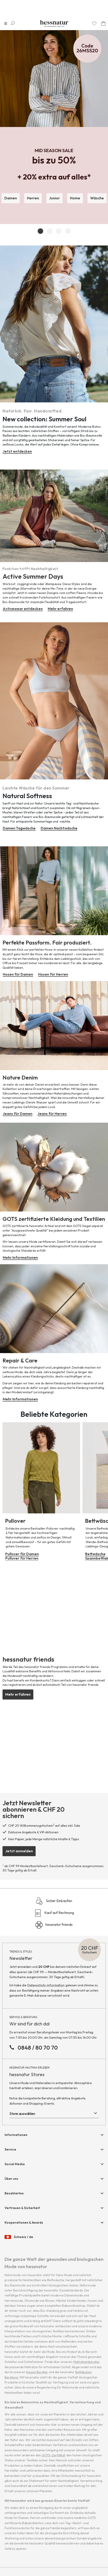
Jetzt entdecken (17, 451)
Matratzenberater (87, 2362)
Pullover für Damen (22, 1554)
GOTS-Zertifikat (53, 2455)
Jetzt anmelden (19, 1851)
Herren (33, 198)
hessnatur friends (54, 1925)
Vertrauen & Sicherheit (22, 2208)
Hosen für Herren (53, 974)
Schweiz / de (19, 2237)
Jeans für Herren (52, 1113)
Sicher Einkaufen (54, 1901)
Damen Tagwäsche (19, 828)
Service (10, 2149)
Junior (54, 198)
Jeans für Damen (17, 1113)
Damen (10, 198)
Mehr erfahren (60, 609)
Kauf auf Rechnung (54, 1913)
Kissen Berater (37, 2372)
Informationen (16, 2135)
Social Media (15, 2164)
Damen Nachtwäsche (59, 828)
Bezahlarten (14, 2193)
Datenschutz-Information (46, 1985)
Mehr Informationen (20, 1257)
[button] (54, 78)
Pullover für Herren (21, 1558)
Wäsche (97, 198)
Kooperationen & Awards (24, 2222)
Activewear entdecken (23, 609)
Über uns (11, 2179)
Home (75, 198)
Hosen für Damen (18, 974)
